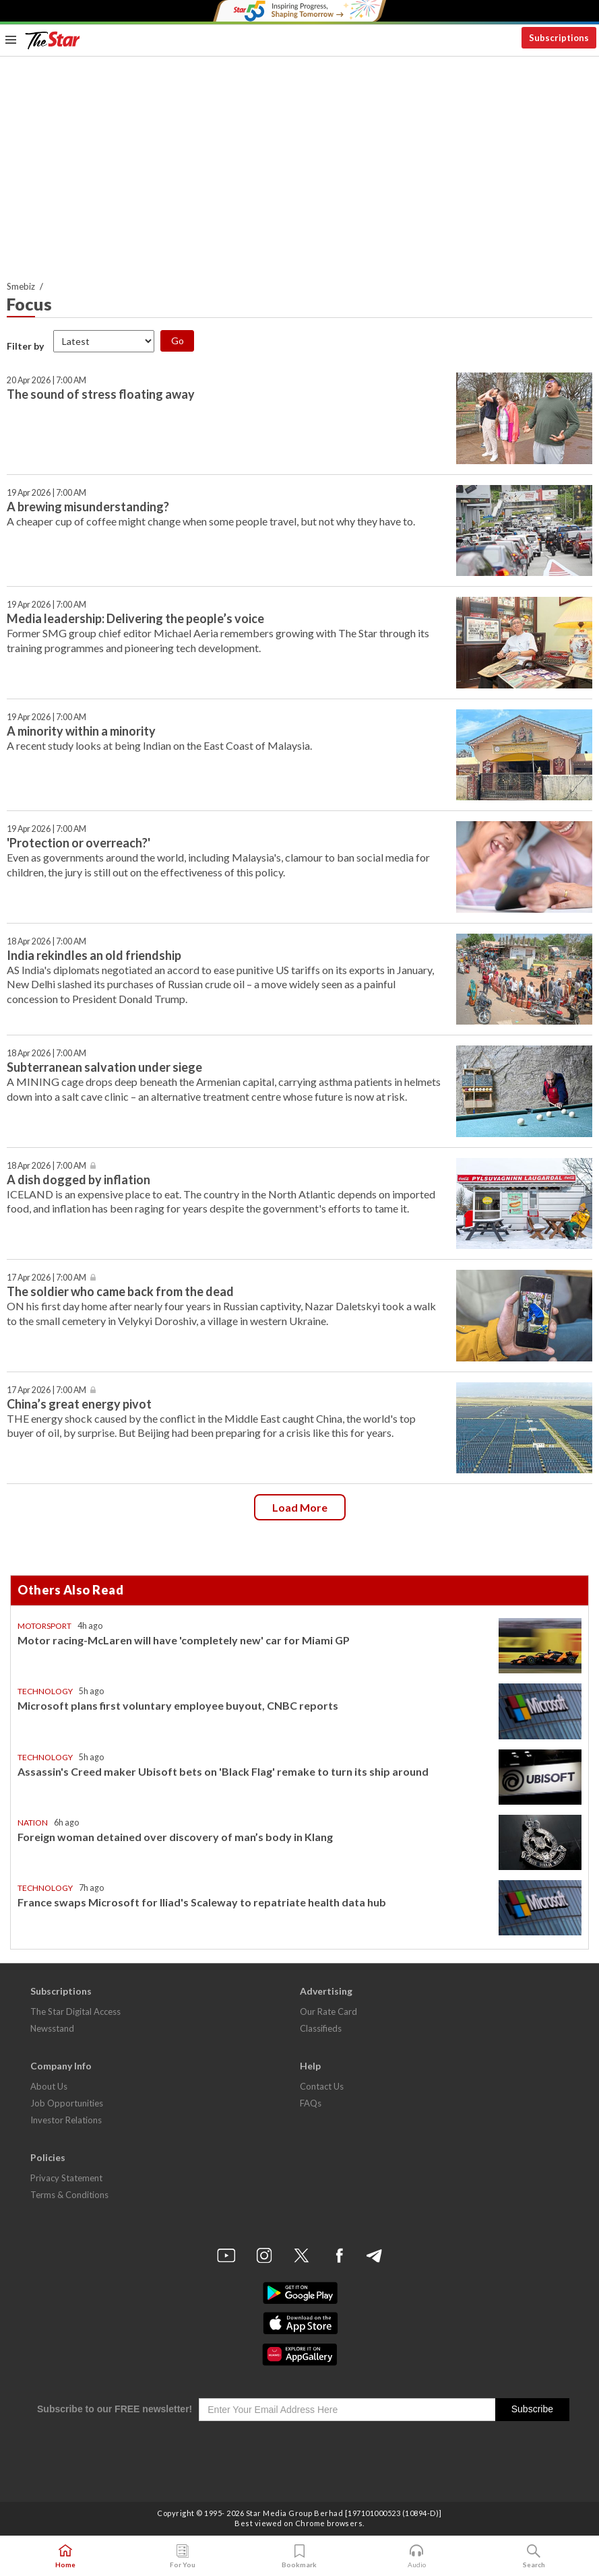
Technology (45, 1691)
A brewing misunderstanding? (88, 506)
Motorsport (44, 1626)
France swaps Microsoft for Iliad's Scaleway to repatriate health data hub (202, 1902)
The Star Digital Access (75, 2011)
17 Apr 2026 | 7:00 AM (46, 1278)
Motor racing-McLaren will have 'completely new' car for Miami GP (184, 1640)
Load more (299, 1507)
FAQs (310, 2103)
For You (182, 2556)
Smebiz (21, 286)
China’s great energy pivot (79, 1403)
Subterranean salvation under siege (104, 1067)
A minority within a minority (81, 730)
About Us (48, 2086)
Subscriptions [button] (559, 37)
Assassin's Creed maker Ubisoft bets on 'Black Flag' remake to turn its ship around (223, 1771)
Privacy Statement (66, 2177)
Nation (33, 1822)
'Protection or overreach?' (78, 842)
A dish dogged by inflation (78, 1179)
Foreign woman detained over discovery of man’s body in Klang (175, 1836)
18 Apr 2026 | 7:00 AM (46, 941)
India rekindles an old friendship (94, 955)
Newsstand (52, 2028)
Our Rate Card (328, 2011)
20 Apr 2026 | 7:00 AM (46, 380)
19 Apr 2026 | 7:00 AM (46, 493)
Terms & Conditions (69, 2194)
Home (65, 2556)
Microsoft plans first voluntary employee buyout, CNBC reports (178, 1705)
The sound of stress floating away (101, 394)
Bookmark (299, 2556)
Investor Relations (66, 2120)
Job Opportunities (66, 2103)
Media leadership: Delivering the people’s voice (136, 618)
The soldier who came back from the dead (120, 1291)
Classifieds (321, 2028)
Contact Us (322, 2086)
